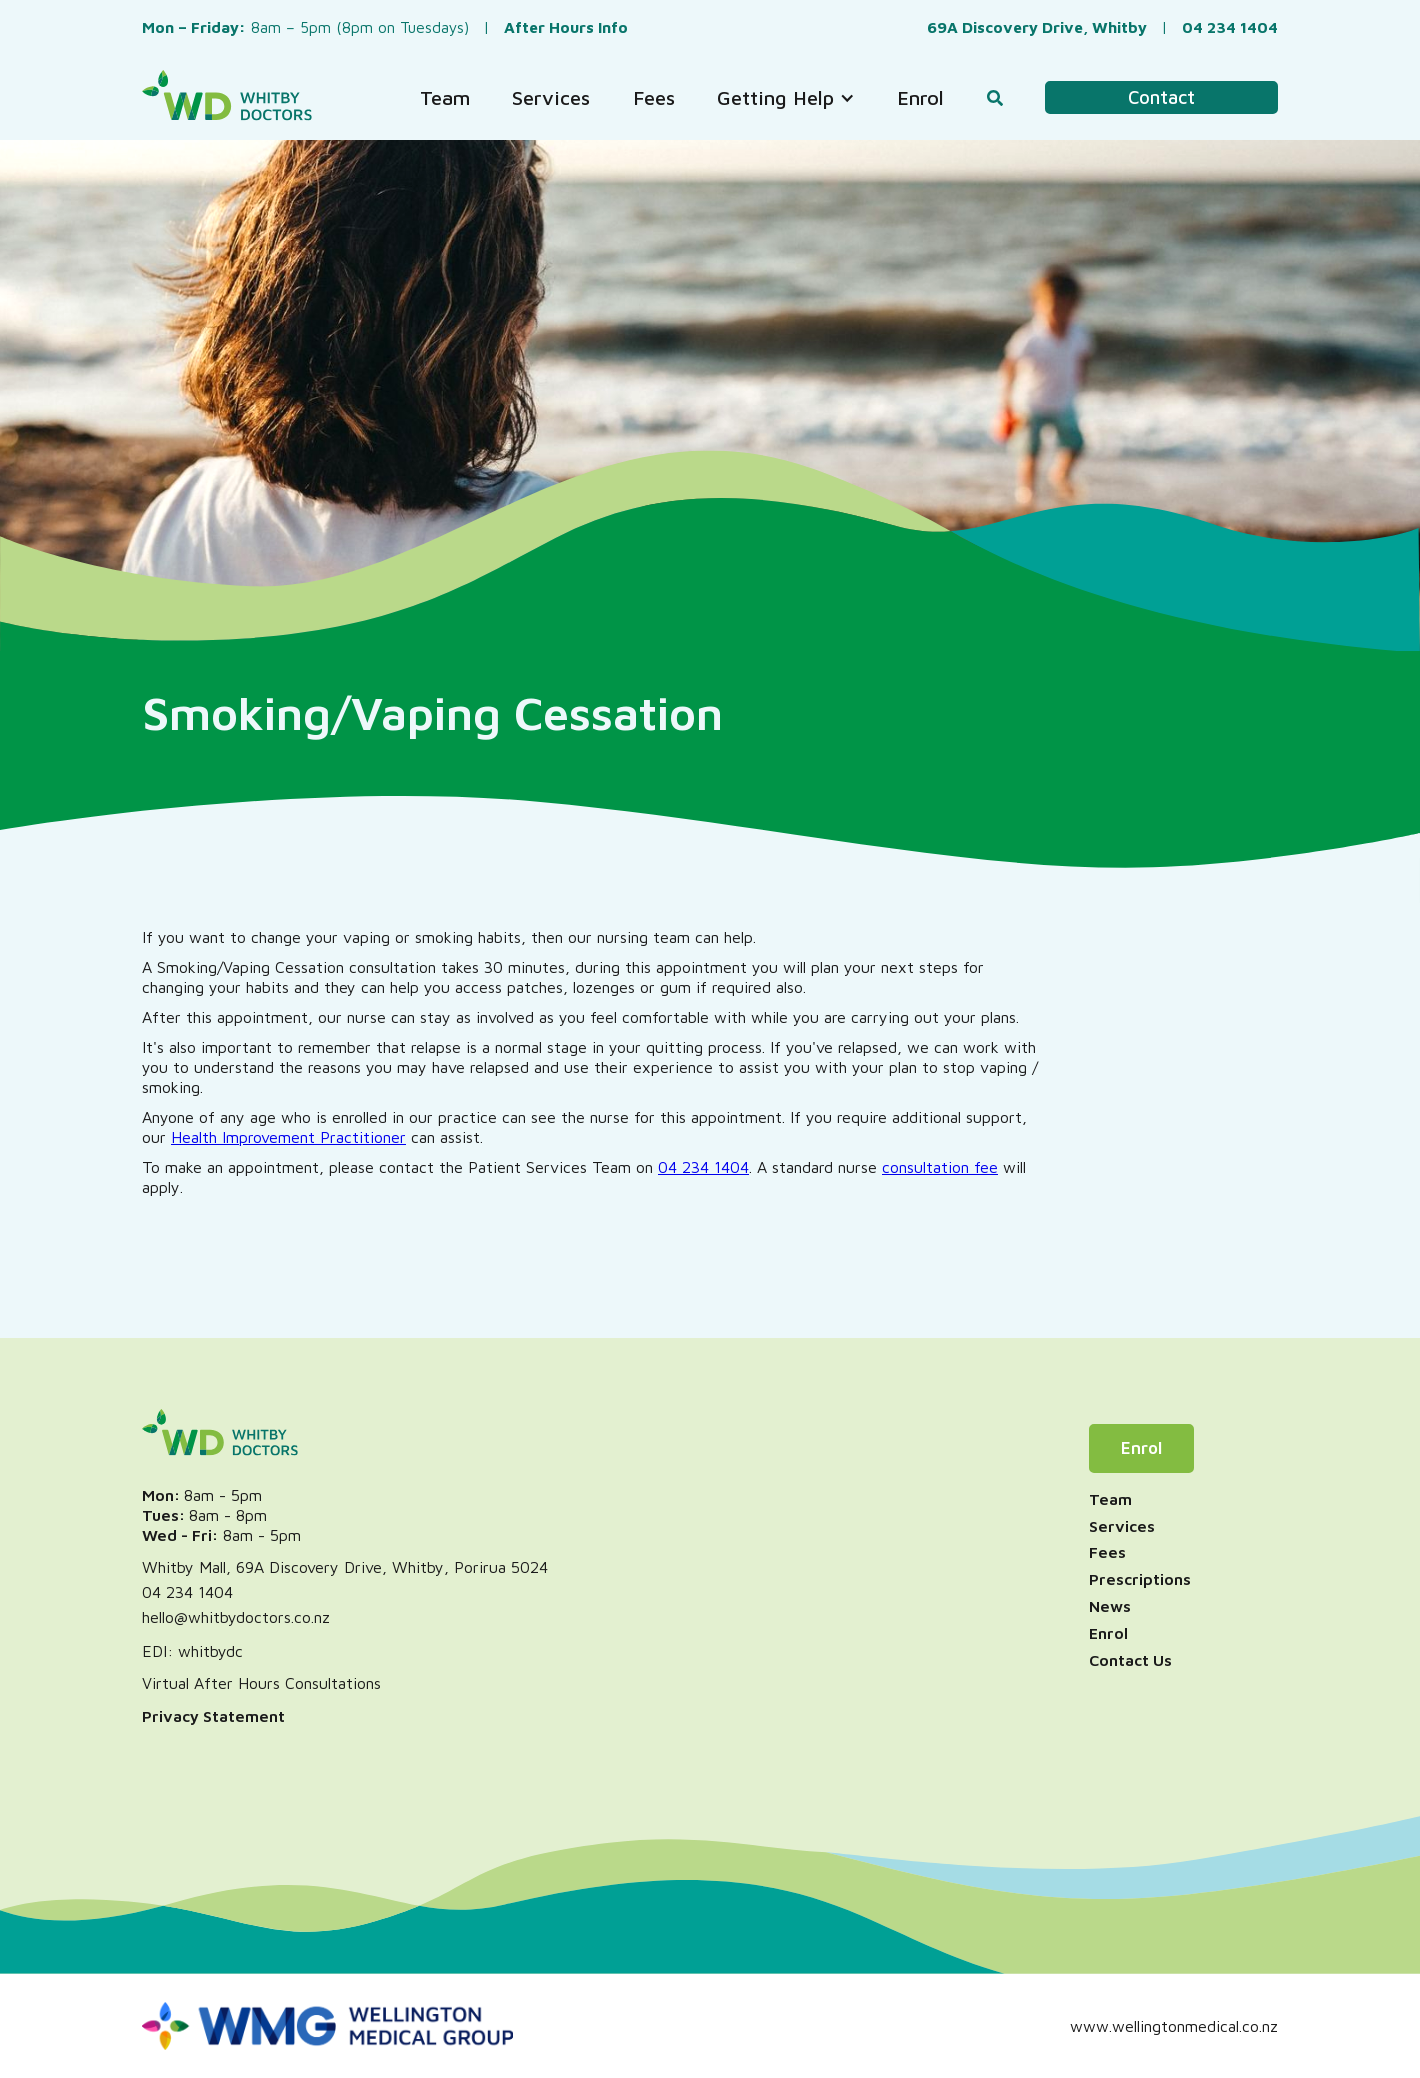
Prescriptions (1140, 1579)
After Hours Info (566, 27)
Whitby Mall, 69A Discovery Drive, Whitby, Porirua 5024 (345, 1567)
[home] (227, 97)
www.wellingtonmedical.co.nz (1174, 2026)
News (1110, 1606)
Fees (1107, 1552)
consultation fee (940, 1167)
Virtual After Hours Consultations (261, 1683)
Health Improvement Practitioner (288, 1137)
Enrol (1141, 1448)
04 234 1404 (703, 1167)
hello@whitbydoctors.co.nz (236, 1617)
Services (1122, 1526)
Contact (1161, 97)
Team (1110, 1499)
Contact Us (1130, 1660)
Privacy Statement (213, 1716)
